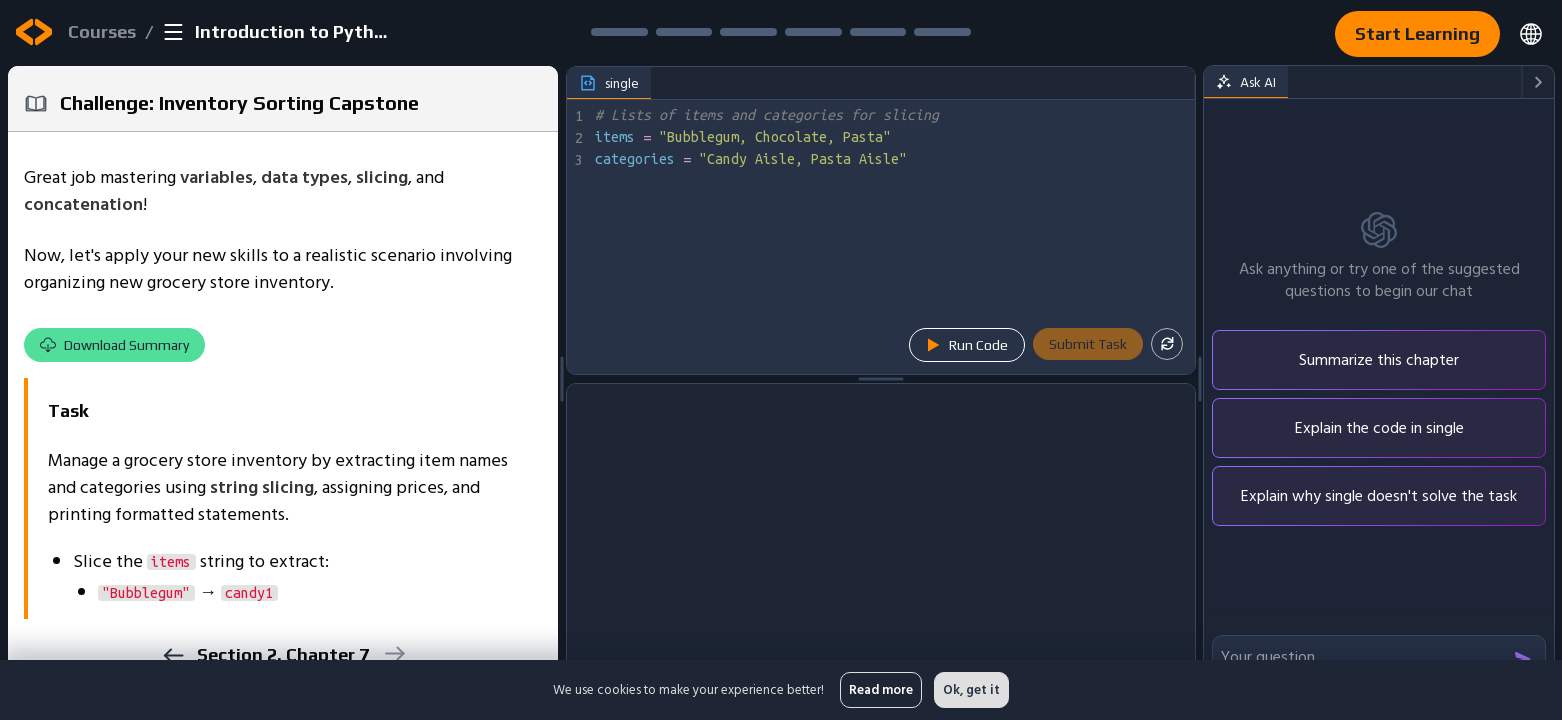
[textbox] (893, 237)
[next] (393, 653)
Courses (102, 31)
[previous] (172, 655)
